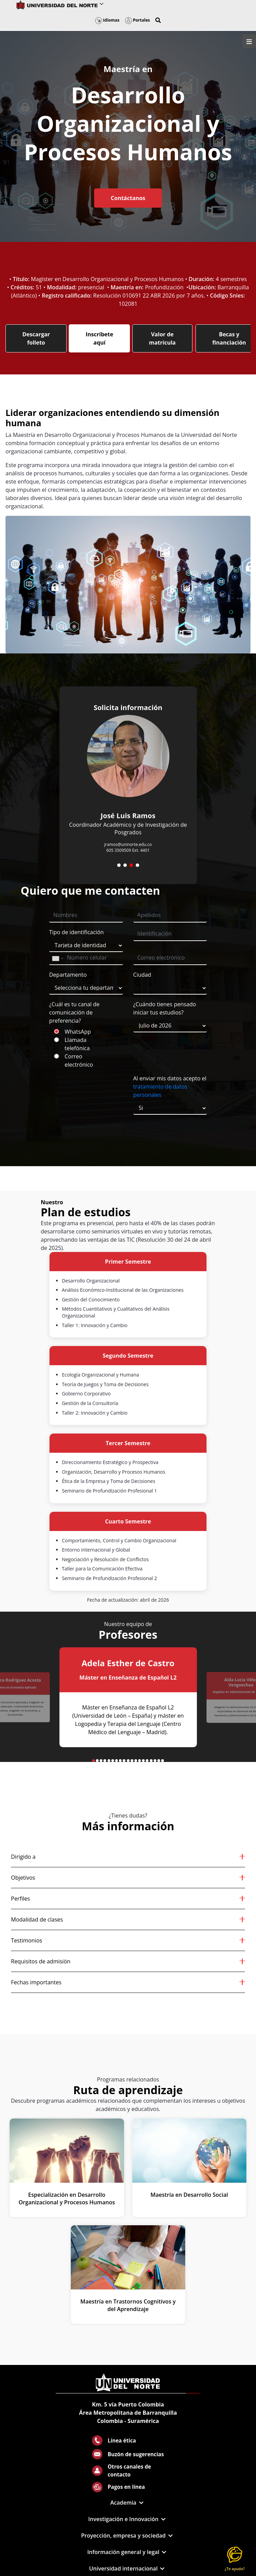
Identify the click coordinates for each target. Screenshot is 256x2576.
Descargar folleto (36, 338)
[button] (158, 20)
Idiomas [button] (107, 20)
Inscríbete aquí (99, 338)
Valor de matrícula (162, 338)
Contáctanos (128, 198)
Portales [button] (137, 20)
